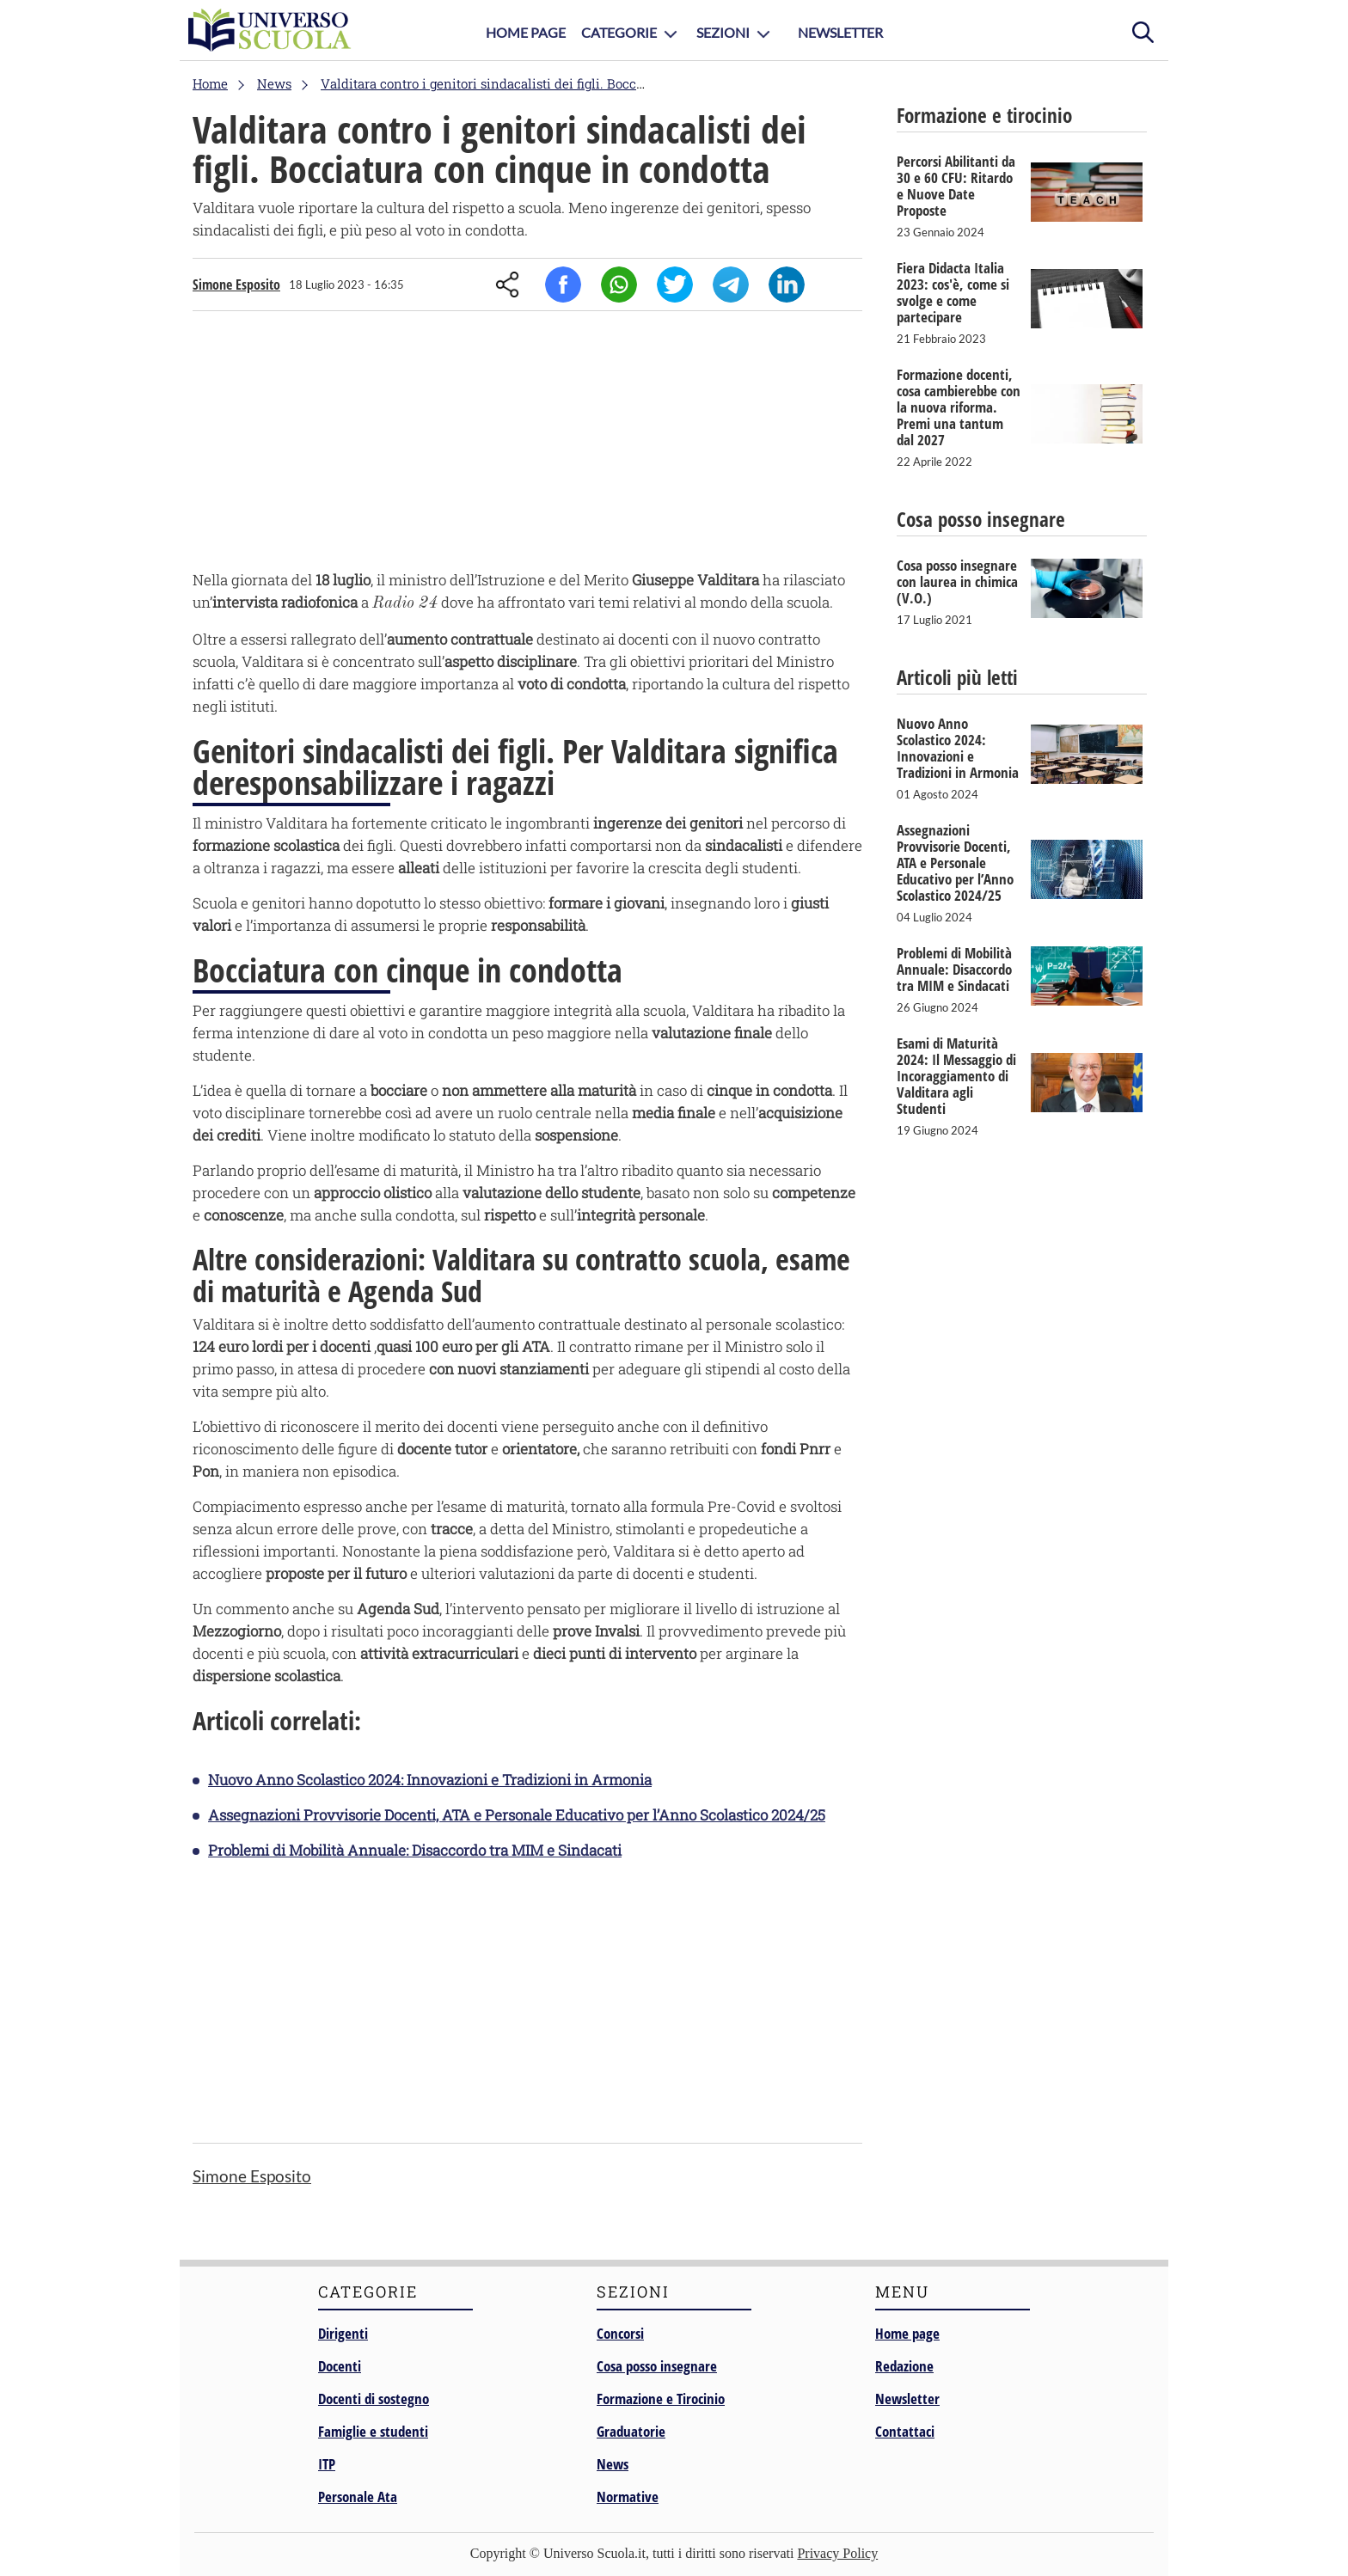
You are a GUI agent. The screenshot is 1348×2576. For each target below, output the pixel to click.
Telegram (731, 284)
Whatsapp (619, 284)
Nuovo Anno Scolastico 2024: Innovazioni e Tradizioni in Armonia (430, 1780)
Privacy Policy (837, 2553)
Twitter (675, 284)
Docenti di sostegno (373, 2398)
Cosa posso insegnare (657, 2366)
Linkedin (787, 284)
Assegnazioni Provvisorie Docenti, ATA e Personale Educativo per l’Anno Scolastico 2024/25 (516, 1815)
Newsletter (840, 32)
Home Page (526, 32)
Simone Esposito (236, 284)
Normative (628, 2496)
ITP (326, 2464)
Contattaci (904, 2431)
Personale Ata (357, 2496)
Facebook (563, 284)
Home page (907, 2333)
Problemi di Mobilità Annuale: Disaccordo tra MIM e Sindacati (415, 1850)
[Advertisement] (527, 444)
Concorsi (620, 2333)
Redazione (904, 2366)
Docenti (339, 2366)
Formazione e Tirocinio (661, 2398)
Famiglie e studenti (373, 2431)
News (612, 2464)
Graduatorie (631, 2431)
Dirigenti (343, 2333)
